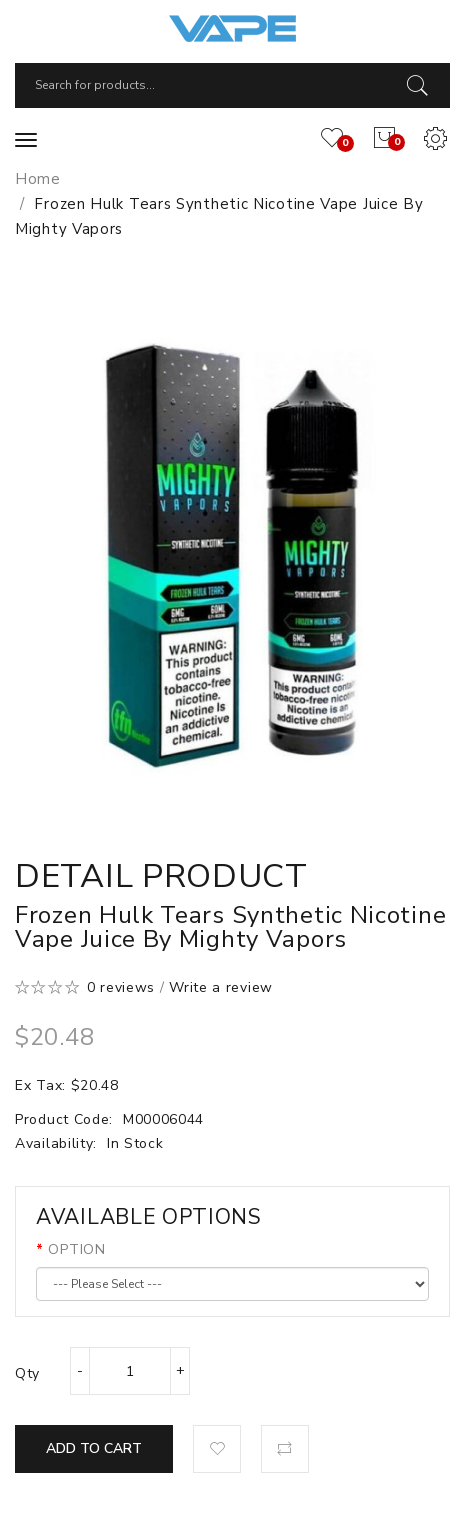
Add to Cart (94, 1448)
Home (38, 179)
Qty (27, 1373)
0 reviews (121, 987)
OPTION (76, 1249)
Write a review (221, 987)
